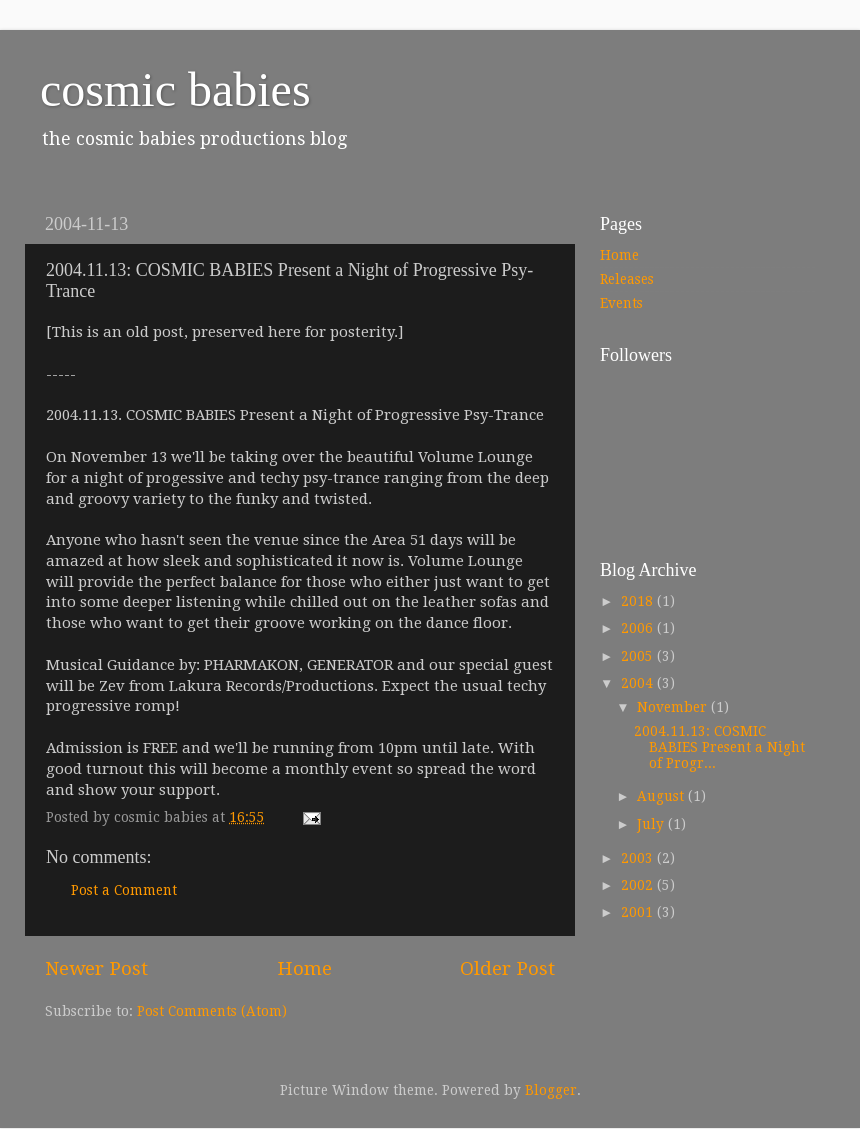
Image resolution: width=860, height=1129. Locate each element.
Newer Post (96, 968)
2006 (639, 628)
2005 (639, 656)
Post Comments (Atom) (212, 1011)
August (662, 796)
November (674, 707)
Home (304, 968)
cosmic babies (175, 89)
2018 (639, 601)
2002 (639, 885)
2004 (639, 683)
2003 (639, 858)
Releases (627, 279)
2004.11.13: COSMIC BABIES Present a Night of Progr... (719, 747)
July (652, 824)
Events (621, 303)
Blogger (551, 1090)
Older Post (507, 968)
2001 (639, 912)
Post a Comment (124, 890)
